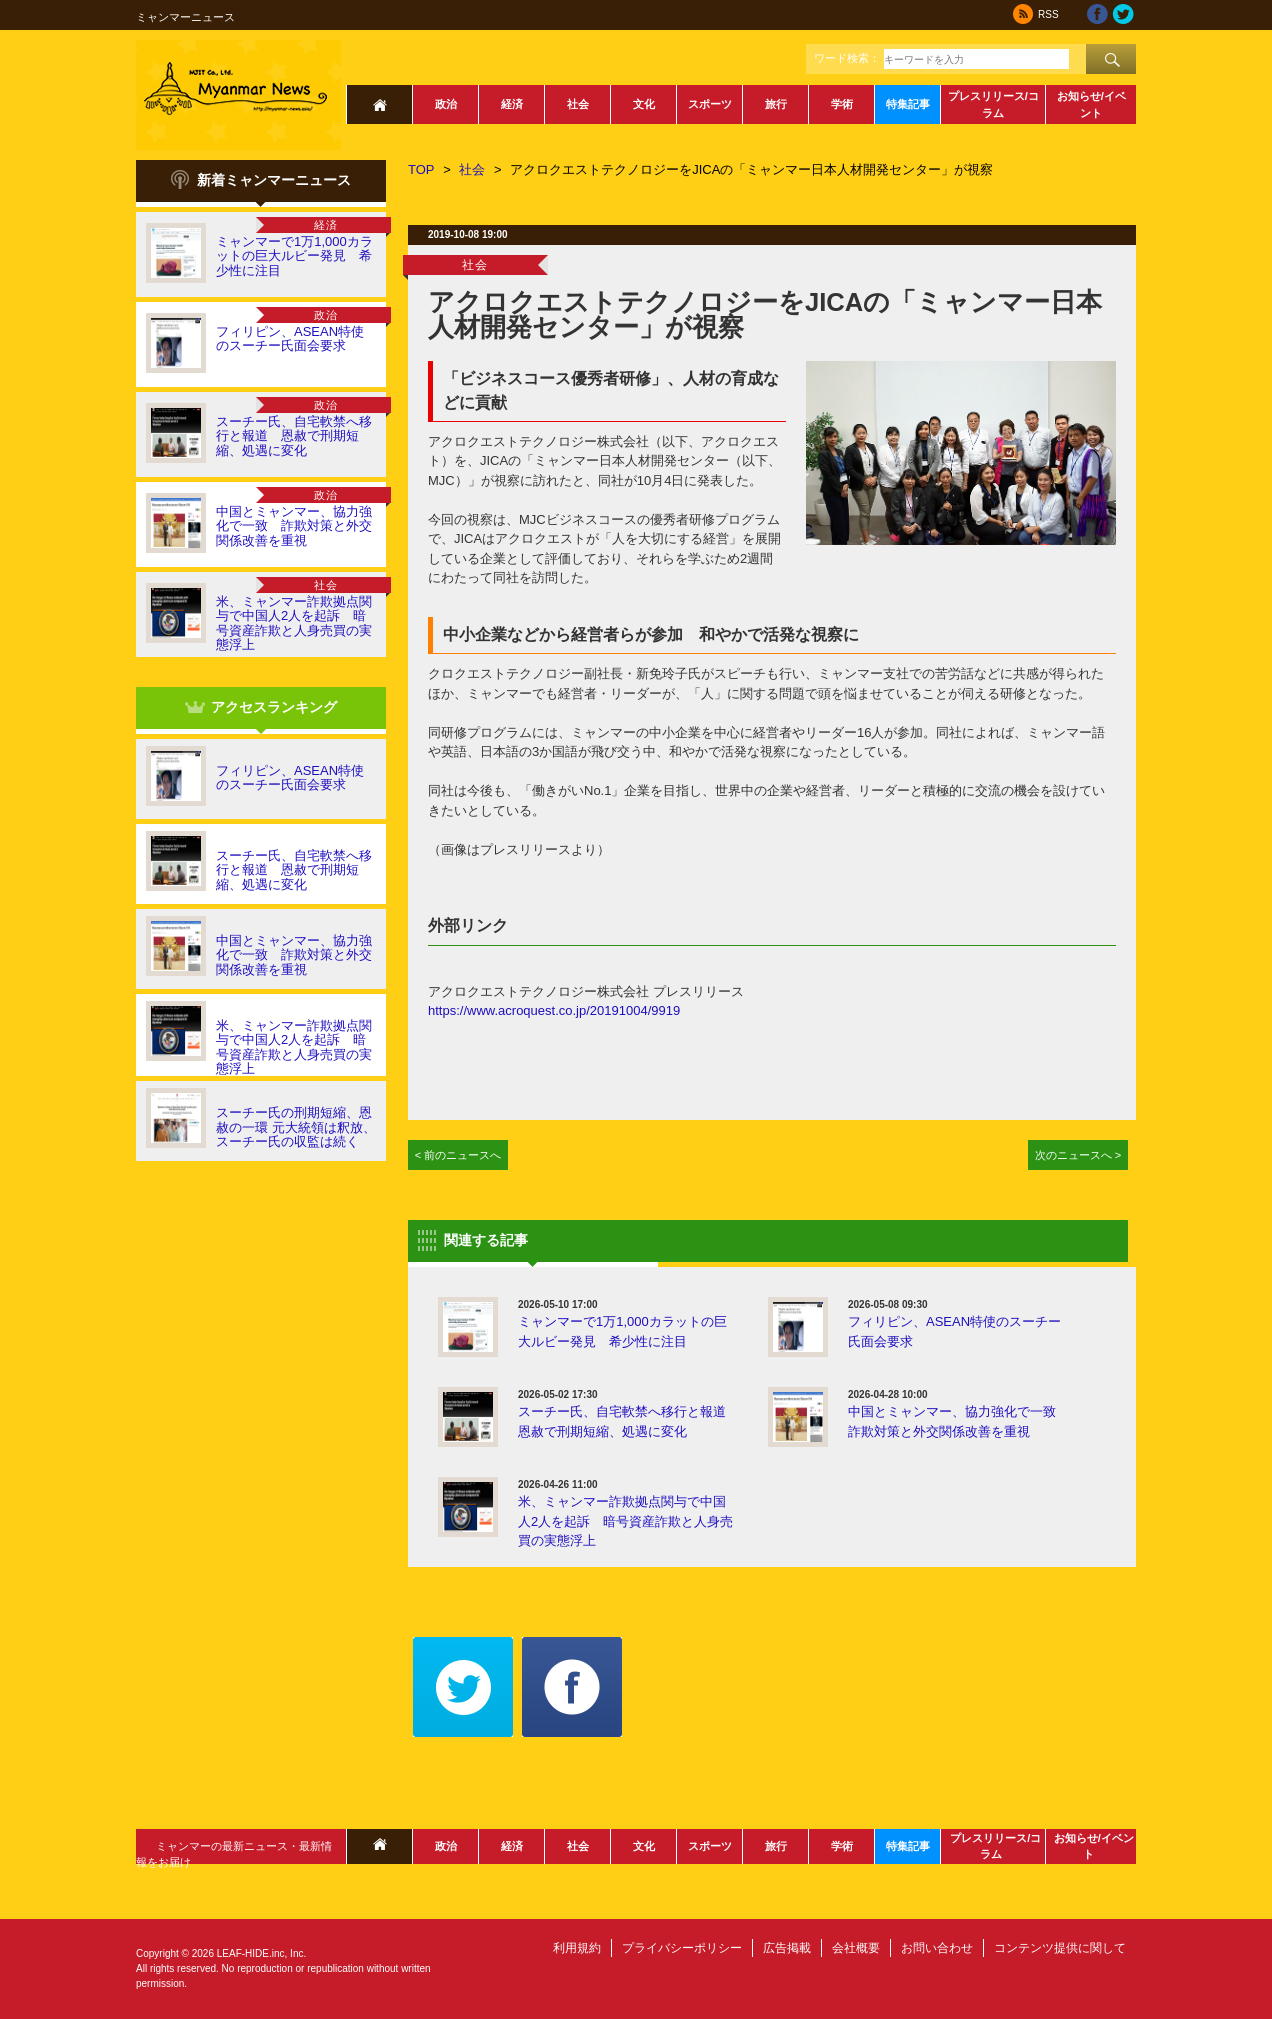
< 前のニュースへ (458, 1155)
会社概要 (856, 1948)
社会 (578, 104)
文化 (644, 104)
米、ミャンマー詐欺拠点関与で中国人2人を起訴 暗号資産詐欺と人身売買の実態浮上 (294, 623)
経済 (512, 104)
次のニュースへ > (1078, 1155)
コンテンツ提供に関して (1060, 1948)
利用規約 (577, 1948)
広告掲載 (787, 1948)
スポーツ (710, 104)
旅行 (776, 104)
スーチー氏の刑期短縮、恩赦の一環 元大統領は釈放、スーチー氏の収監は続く (296, 1127)
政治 (446, 104)
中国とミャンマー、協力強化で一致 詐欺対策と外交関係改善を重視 (294, 526)
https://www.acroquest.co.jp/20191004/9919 (554, 1010)
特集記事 (908, 104)
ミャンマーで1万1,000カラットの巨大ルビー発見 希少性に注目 (294, 256)
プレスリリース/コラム (993, 104)
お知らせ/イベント (1091, 104)
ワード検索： (847, 58)
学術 (842, 104)
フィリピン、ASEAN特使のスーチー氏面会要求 (290, 338)
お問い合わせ (937, 1948)
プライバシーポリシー (682, 1948)
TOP (421, 169)
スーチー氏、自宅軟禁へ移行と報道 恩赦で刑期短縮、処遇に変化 (294, 436)
